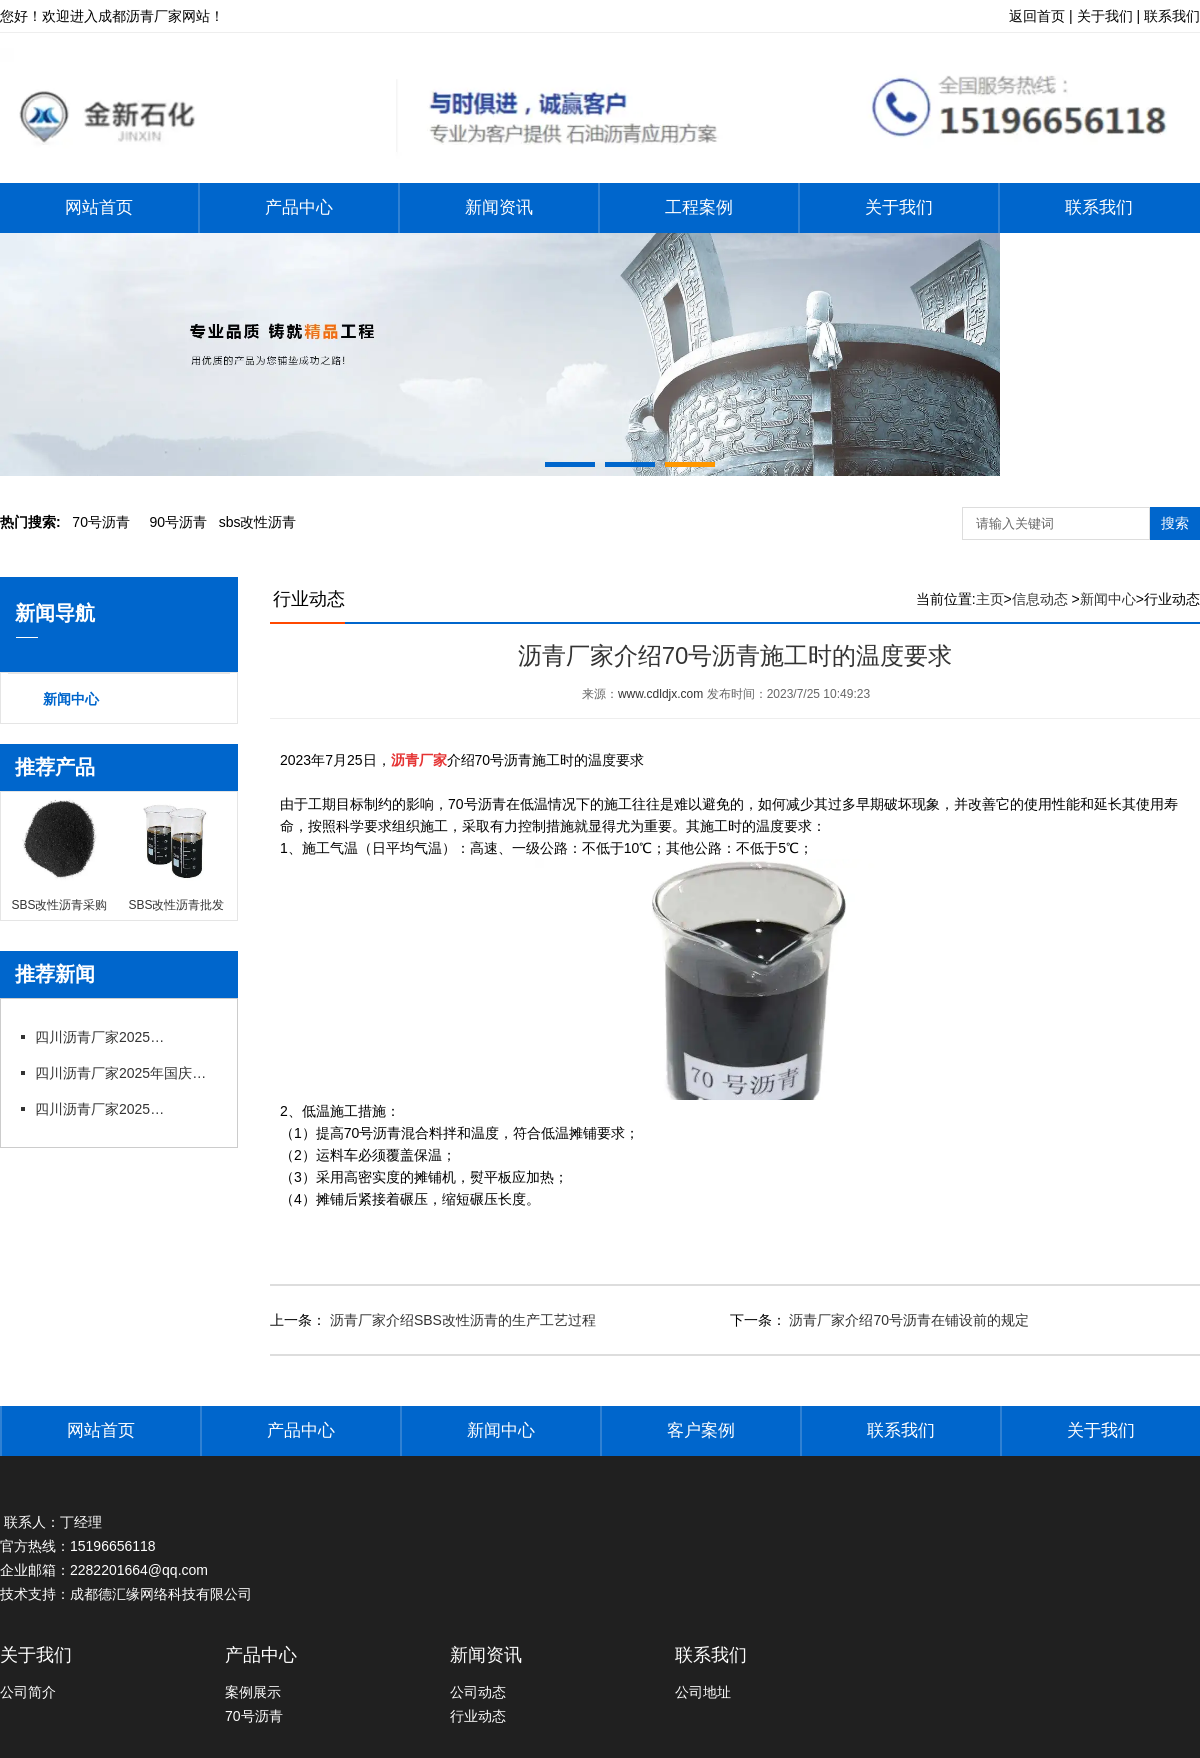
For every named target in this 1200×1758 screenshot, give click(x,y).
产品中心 (299, 207)
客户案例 (701, 1430)
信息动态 (1040, 599)
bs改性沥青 (258, 522)
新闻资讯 (499, 207)
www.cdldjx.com (660, 694)
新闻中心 (71, 699)
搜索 (1175, 523)
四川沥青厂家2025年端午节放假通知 (105, 1109)
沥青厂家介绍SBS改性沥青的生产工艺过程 (461, 1320)
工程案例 (699, 207)
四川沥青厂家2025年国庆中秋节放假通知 (125, 1073)
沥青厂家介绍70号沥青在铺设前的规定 (907, 1320)
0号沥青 (101, 522)
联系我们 (1099, 207)
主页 (990, 599)
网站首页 (99, 207)
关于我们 (899, 207)
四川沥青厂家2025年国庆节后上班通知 (105, 1037)
